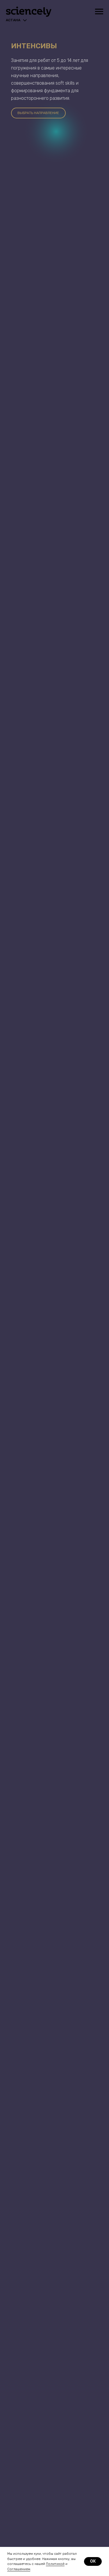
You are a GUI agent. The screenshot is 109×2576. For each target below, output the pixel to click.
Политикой (55, 2564)
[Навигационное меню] (99, 12)
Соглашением (18, 2569)
